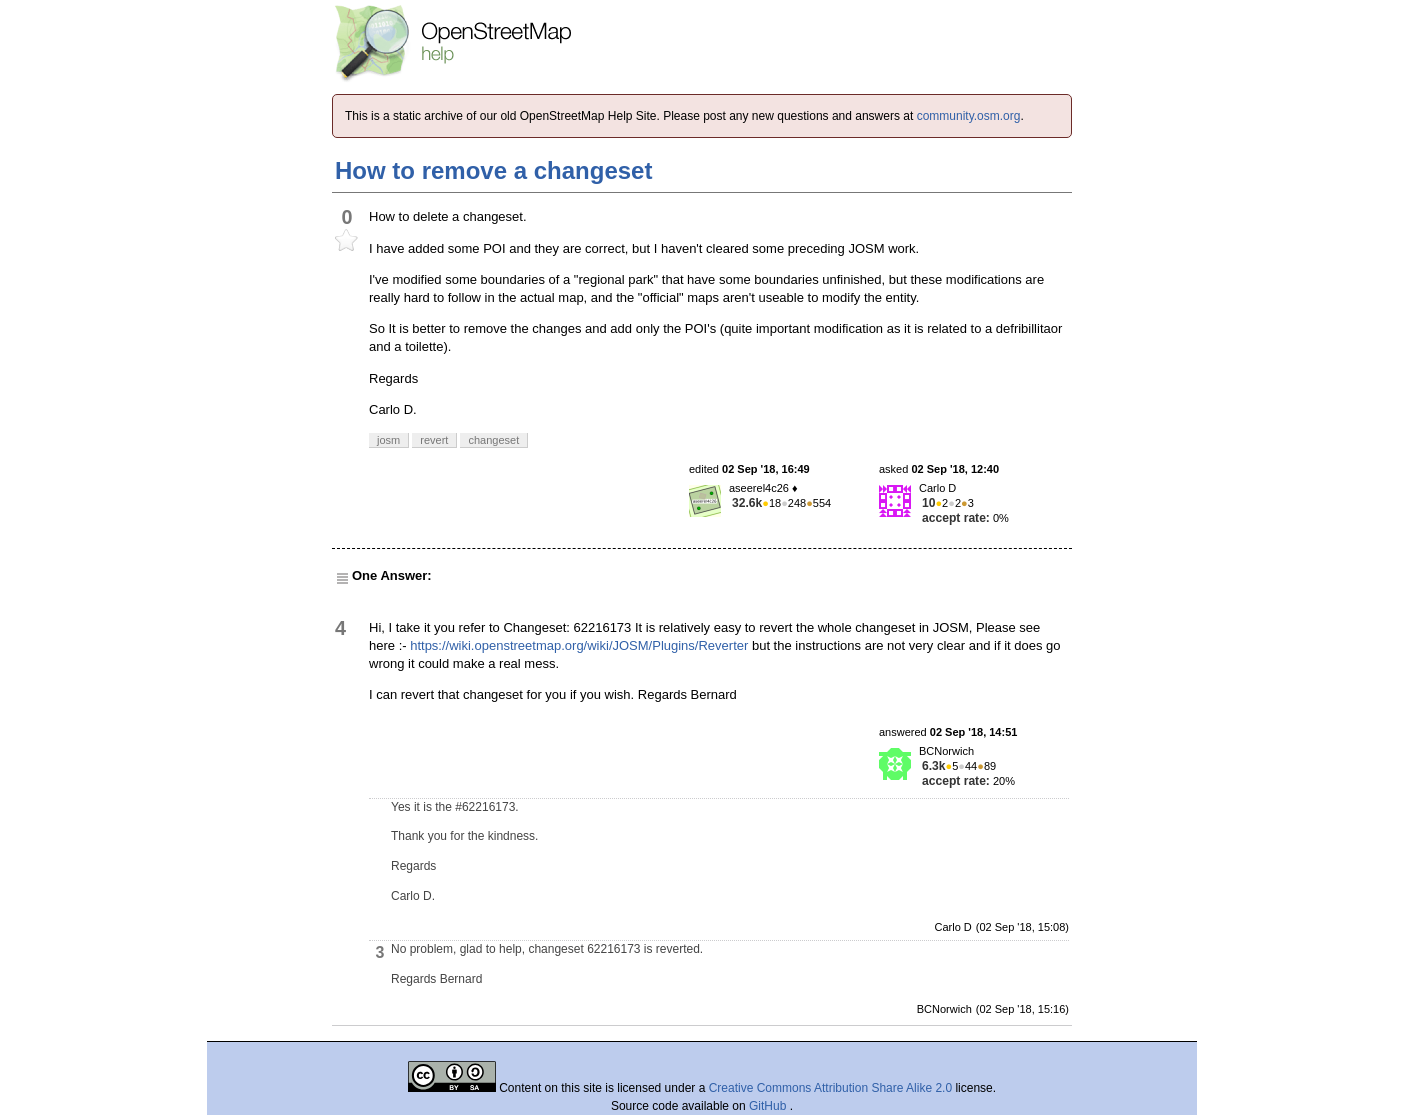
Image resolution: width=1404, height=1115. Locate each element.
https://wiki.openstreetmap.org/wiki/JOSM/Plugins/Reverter (579, 645)
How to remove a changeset (493, 170)
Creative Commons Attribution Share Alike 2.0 (830, 1088)
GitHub (769, 1106)
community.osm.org (969, 116)
